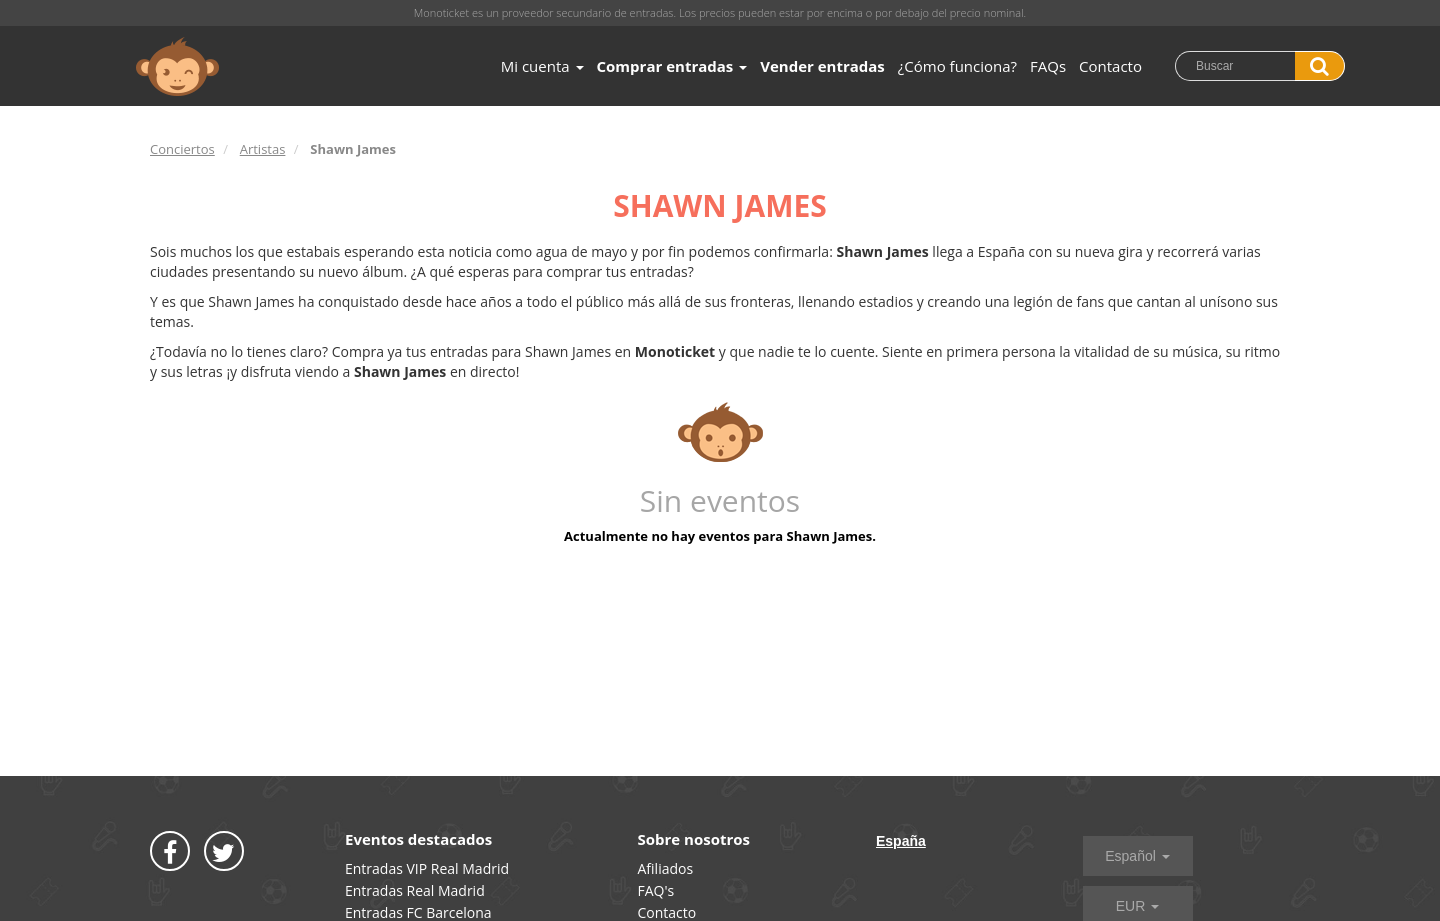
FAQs (1048, 66)
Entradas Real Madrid (415, 890)
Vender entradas (822, 66)
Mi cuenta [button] (542, 66)
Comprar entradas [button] (672, 66)
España (901, 841)
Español (1137, 856)
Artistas (263, 149)
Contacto (1110, 66)
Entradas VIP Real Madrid (427, 868)
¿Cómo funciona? (957, 66)
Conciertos (182, 149)
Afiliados (666, 868)
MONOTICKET (177, 67)
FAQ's (656, 890)
